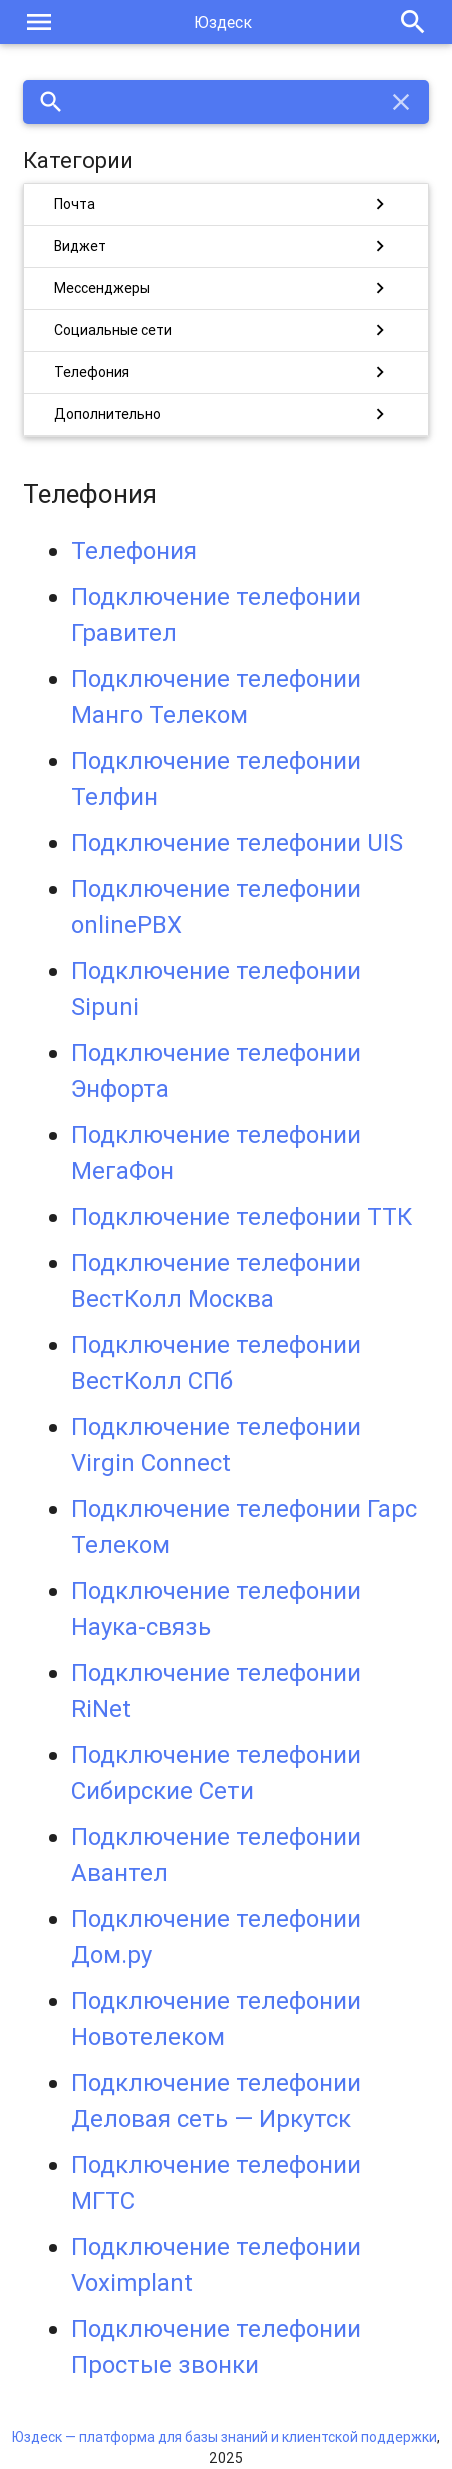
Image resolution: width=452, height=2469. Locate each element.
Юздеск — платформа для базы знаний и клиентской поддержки (224, 2437)
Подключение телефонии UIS (237, 842)
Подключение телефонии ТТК (241, 1216)
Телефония (134, 550)
